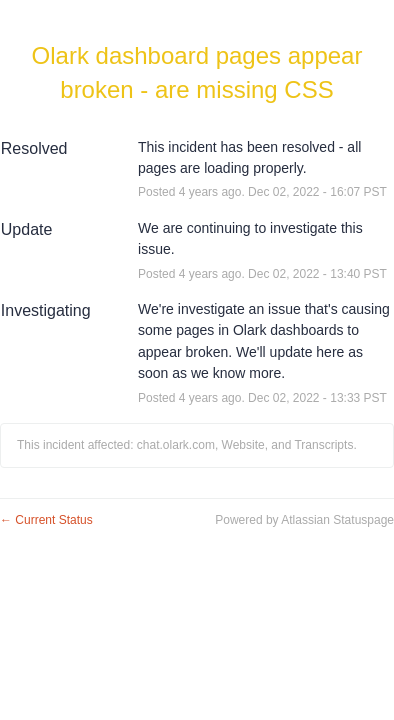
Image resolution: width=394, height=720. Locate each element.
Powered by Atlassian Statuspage (304, 520)
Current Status (46, 520)
